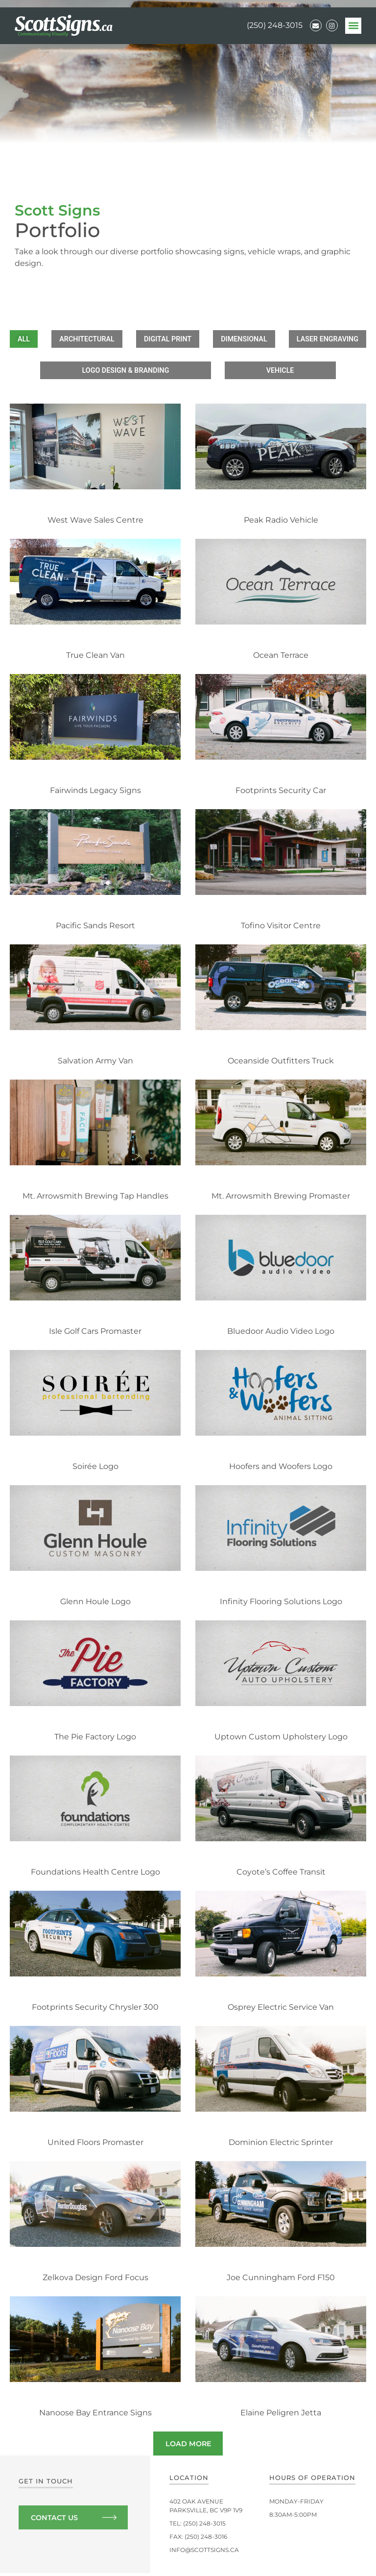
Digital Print (213, 339)
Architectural (131, 339)
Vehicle (294, 371)
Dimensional (291, 339)
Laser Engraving (99, 371)
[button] (353, 26)
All (67, 339)
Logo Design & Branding (206, 371)
